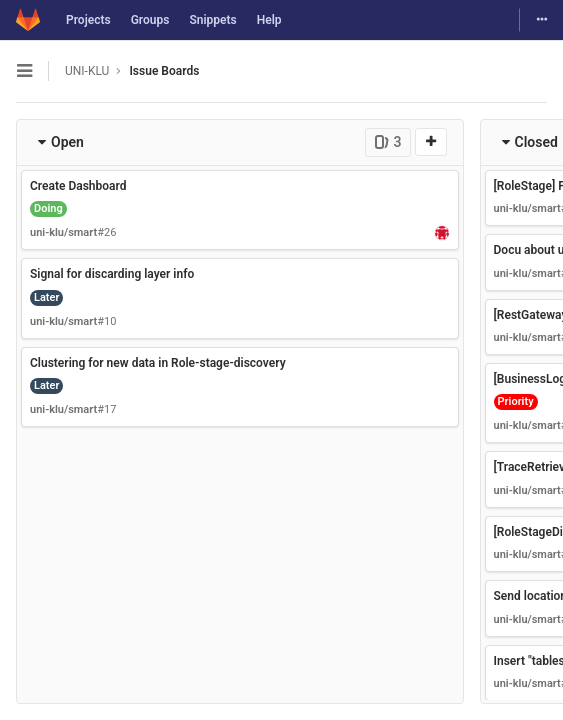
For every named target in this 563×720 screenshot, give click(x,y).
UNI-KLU (87, 71)
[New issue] (431, 142)
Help (269, 20)
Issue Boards (164, 71)
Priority (516, 401)
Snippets (212, 20)
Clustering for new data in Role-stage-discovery (158, 363)
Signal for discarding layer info (112, 274)
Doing (48, 208)
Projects (88, 20)
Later (46, 297)
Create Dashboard (78, 186)
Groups (150, 20)
